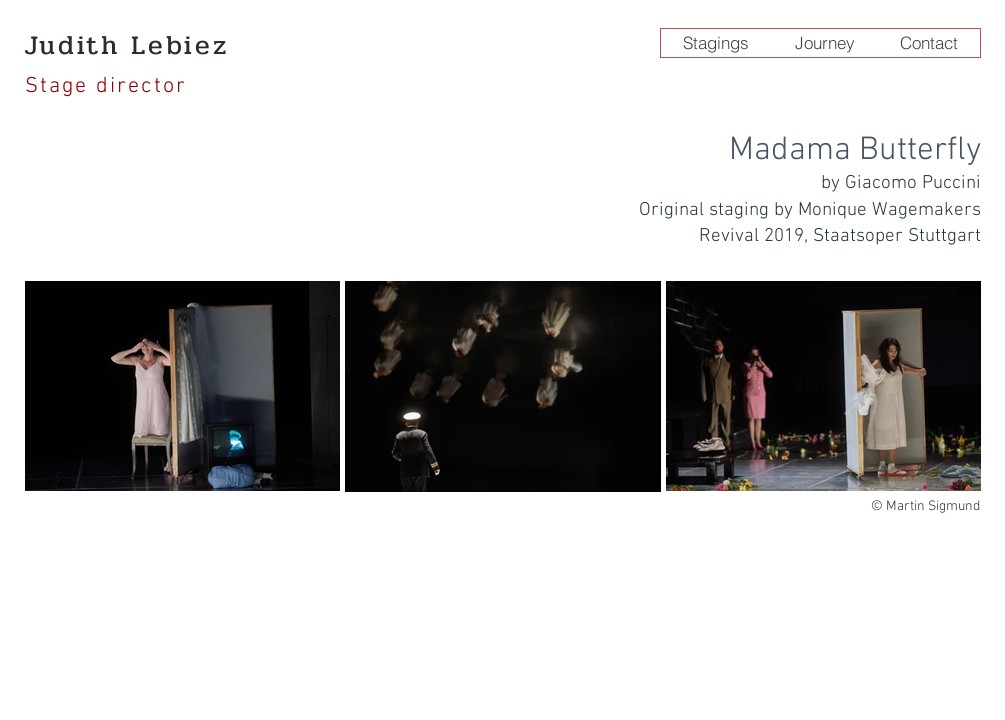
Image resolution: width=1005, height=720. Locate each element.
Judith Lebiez (127, 45)
